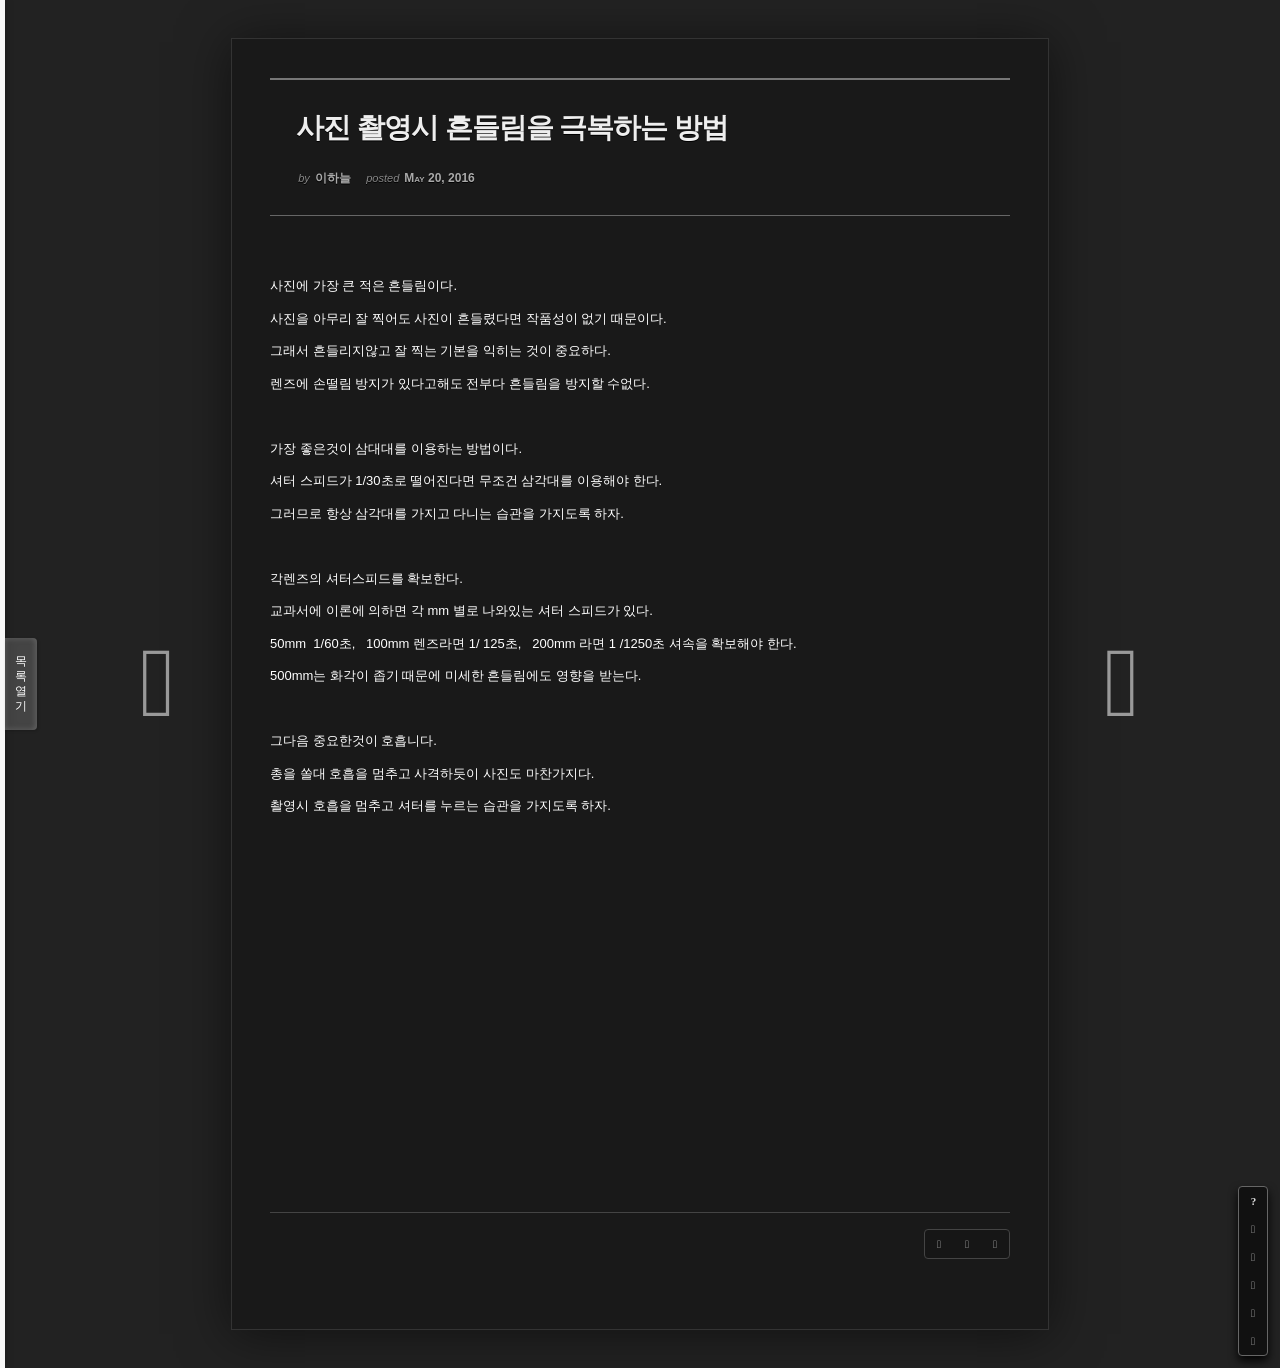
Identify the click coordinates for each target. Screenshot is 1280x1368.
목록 (21, 684)
